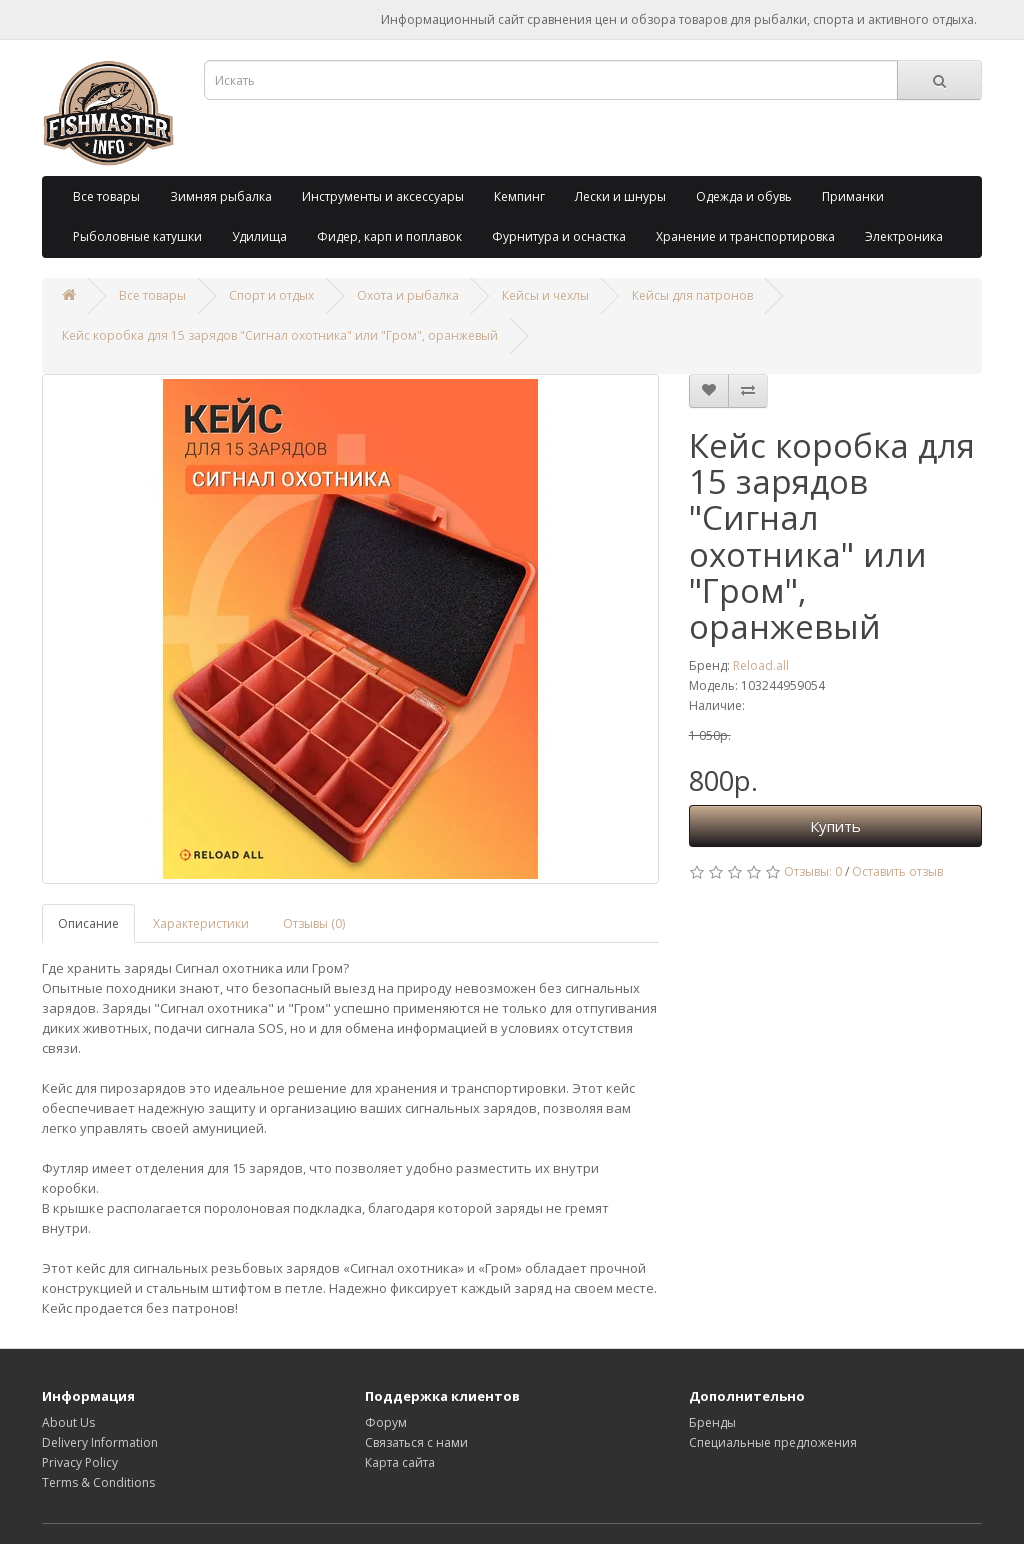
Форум (386, 1422)
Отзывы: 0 (813, 871)
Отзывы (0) (314, 923)
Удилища (259, 236)
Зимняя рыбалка (221, 196)
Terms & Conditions (98, 1482)
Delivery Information (100, 1442)
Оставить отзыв (897, 871)
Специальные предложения (773, 1442)
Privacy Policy (80, 1462)
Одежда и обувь (744, 196)
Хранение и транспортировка (745, 236)
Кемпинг (519, 196)
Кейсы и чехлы (545, 295)
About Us (68, 1422)
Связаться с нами (416, 1442)
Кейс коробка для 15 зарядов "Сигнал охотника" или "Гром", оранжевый (280, 335)
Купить (835, 826)
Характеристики (201, 923)
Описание (88, 923)
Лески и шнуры (620, 196)
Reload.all (761, 665)
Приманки (853, 196)
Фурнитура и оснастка (559, 236)
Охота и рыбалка (408, 295)
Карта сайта (400, 1462)
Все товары (106, 196)
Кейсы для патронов (692, 295)
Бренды (712, 1422)
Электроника (904, 236)
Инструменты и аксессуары (383, 196)
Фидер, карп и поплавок (389, 236)
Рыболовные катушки (137, 236)
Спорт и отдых (271, 295)
